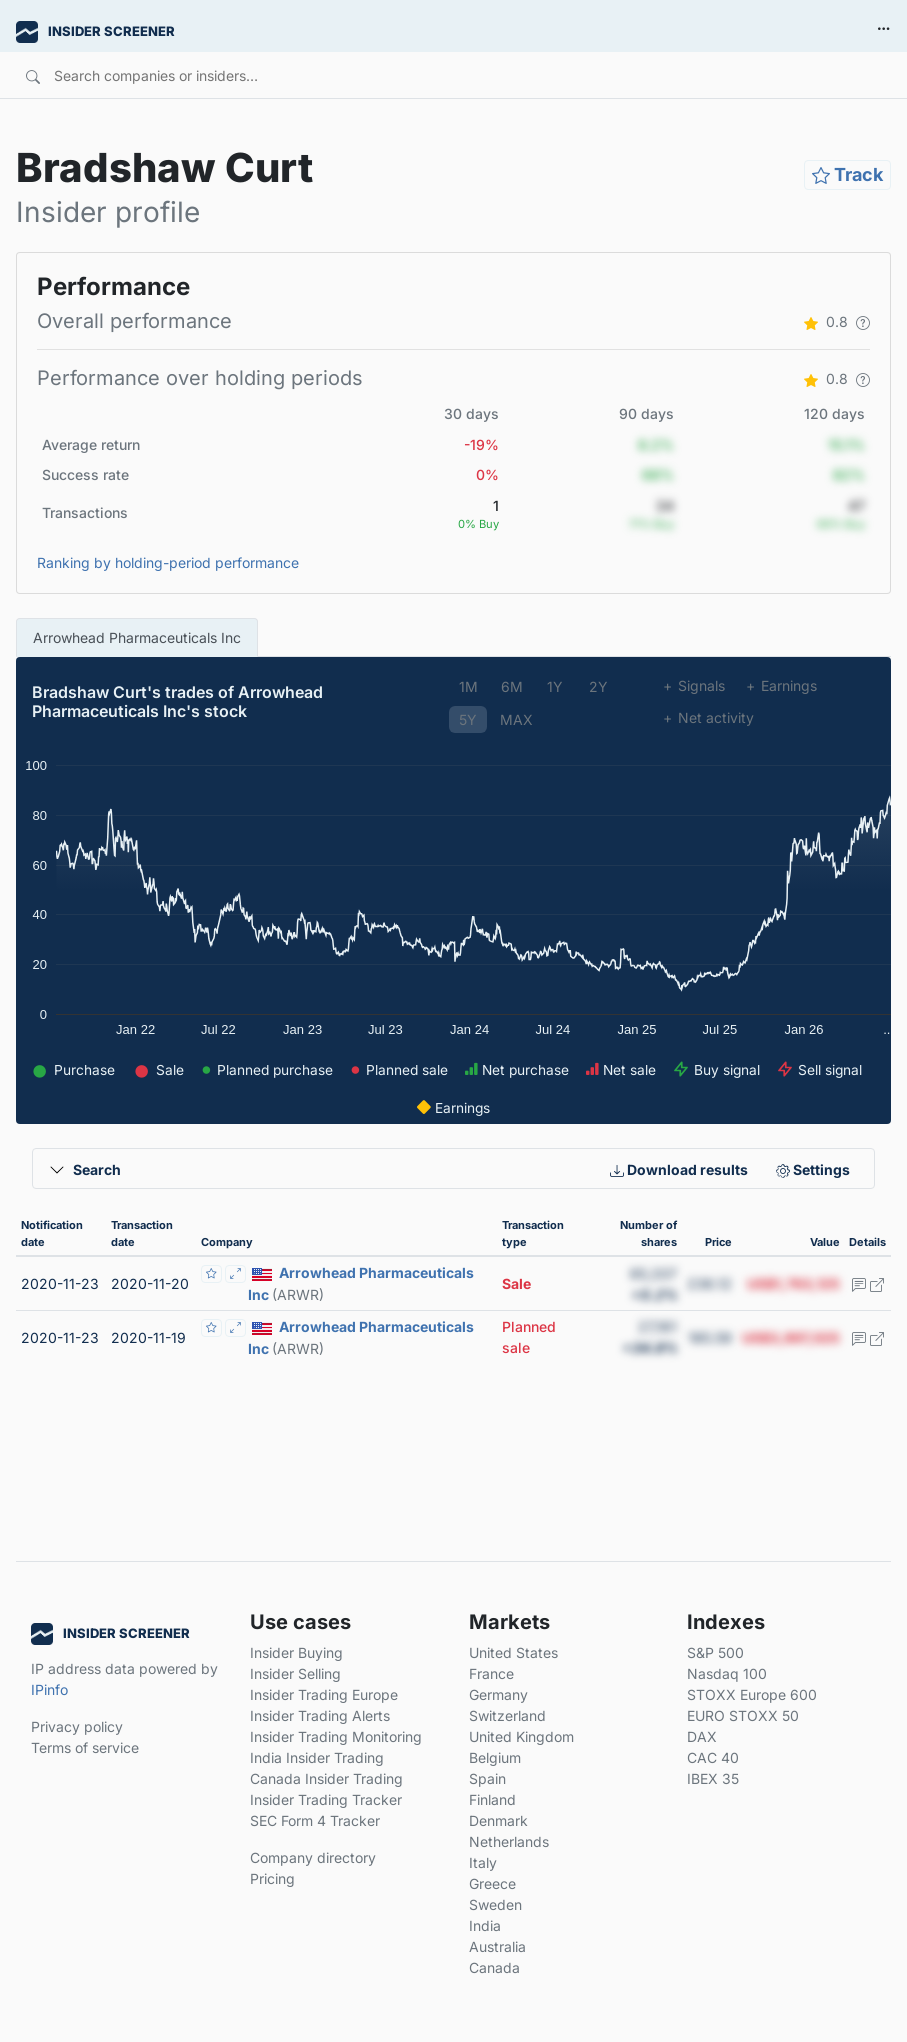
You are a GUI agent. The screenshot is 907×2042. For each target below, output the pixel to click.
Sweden (495, 1904)
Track (847, 174)
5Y (468, 719)
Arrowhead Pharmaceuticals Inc (137, 637)
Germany (498, 1694)
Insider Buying (296, 1652)
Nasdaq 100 (727, 1673)
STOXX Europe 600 (752, 1694)
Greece (492, 1883)
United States (513, 1652)
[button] (863, 321)
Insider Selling (295, 1673)
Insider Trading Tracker (326, 1799)
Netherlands (509, 1841)
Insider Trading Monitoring (336, 1736)
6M (512, 686)
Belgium (495, 1757)
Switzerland (507, 1715)
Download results (679, 1169)
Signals (693, 685)
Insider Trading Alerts (320, 1715)
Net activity (708, 717)
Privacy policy (77, 1726)
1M (468, 686)
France (491, 1673)
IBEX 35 (713, 1778)
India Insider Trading (317, 1757)
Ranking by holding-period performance (168, 562)
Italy (483, 1862)
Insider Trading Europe (324, 1694)
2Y (598, 686)
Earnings (781, 685)
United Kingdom (521, 1736)
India (485, 1925)
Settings (813, 1169)
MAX (516, 719)
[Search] (380, 75)
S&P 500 (715, 1652)
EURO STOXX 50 (743, 1715)
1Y (555, 686)
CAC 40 (713, 1757)
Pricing (272, 1878)
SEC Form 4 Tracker (315, 1820)
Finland (492, 1799)
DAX (702, 1736)
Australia (497, 1946)
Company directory (313, 1857)
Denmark (498, 1820)
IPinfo (49, 1689)
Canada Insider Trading (326, 1778)
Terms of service (85, 1747)
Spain (487, 1778)
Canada (494, 1967)
